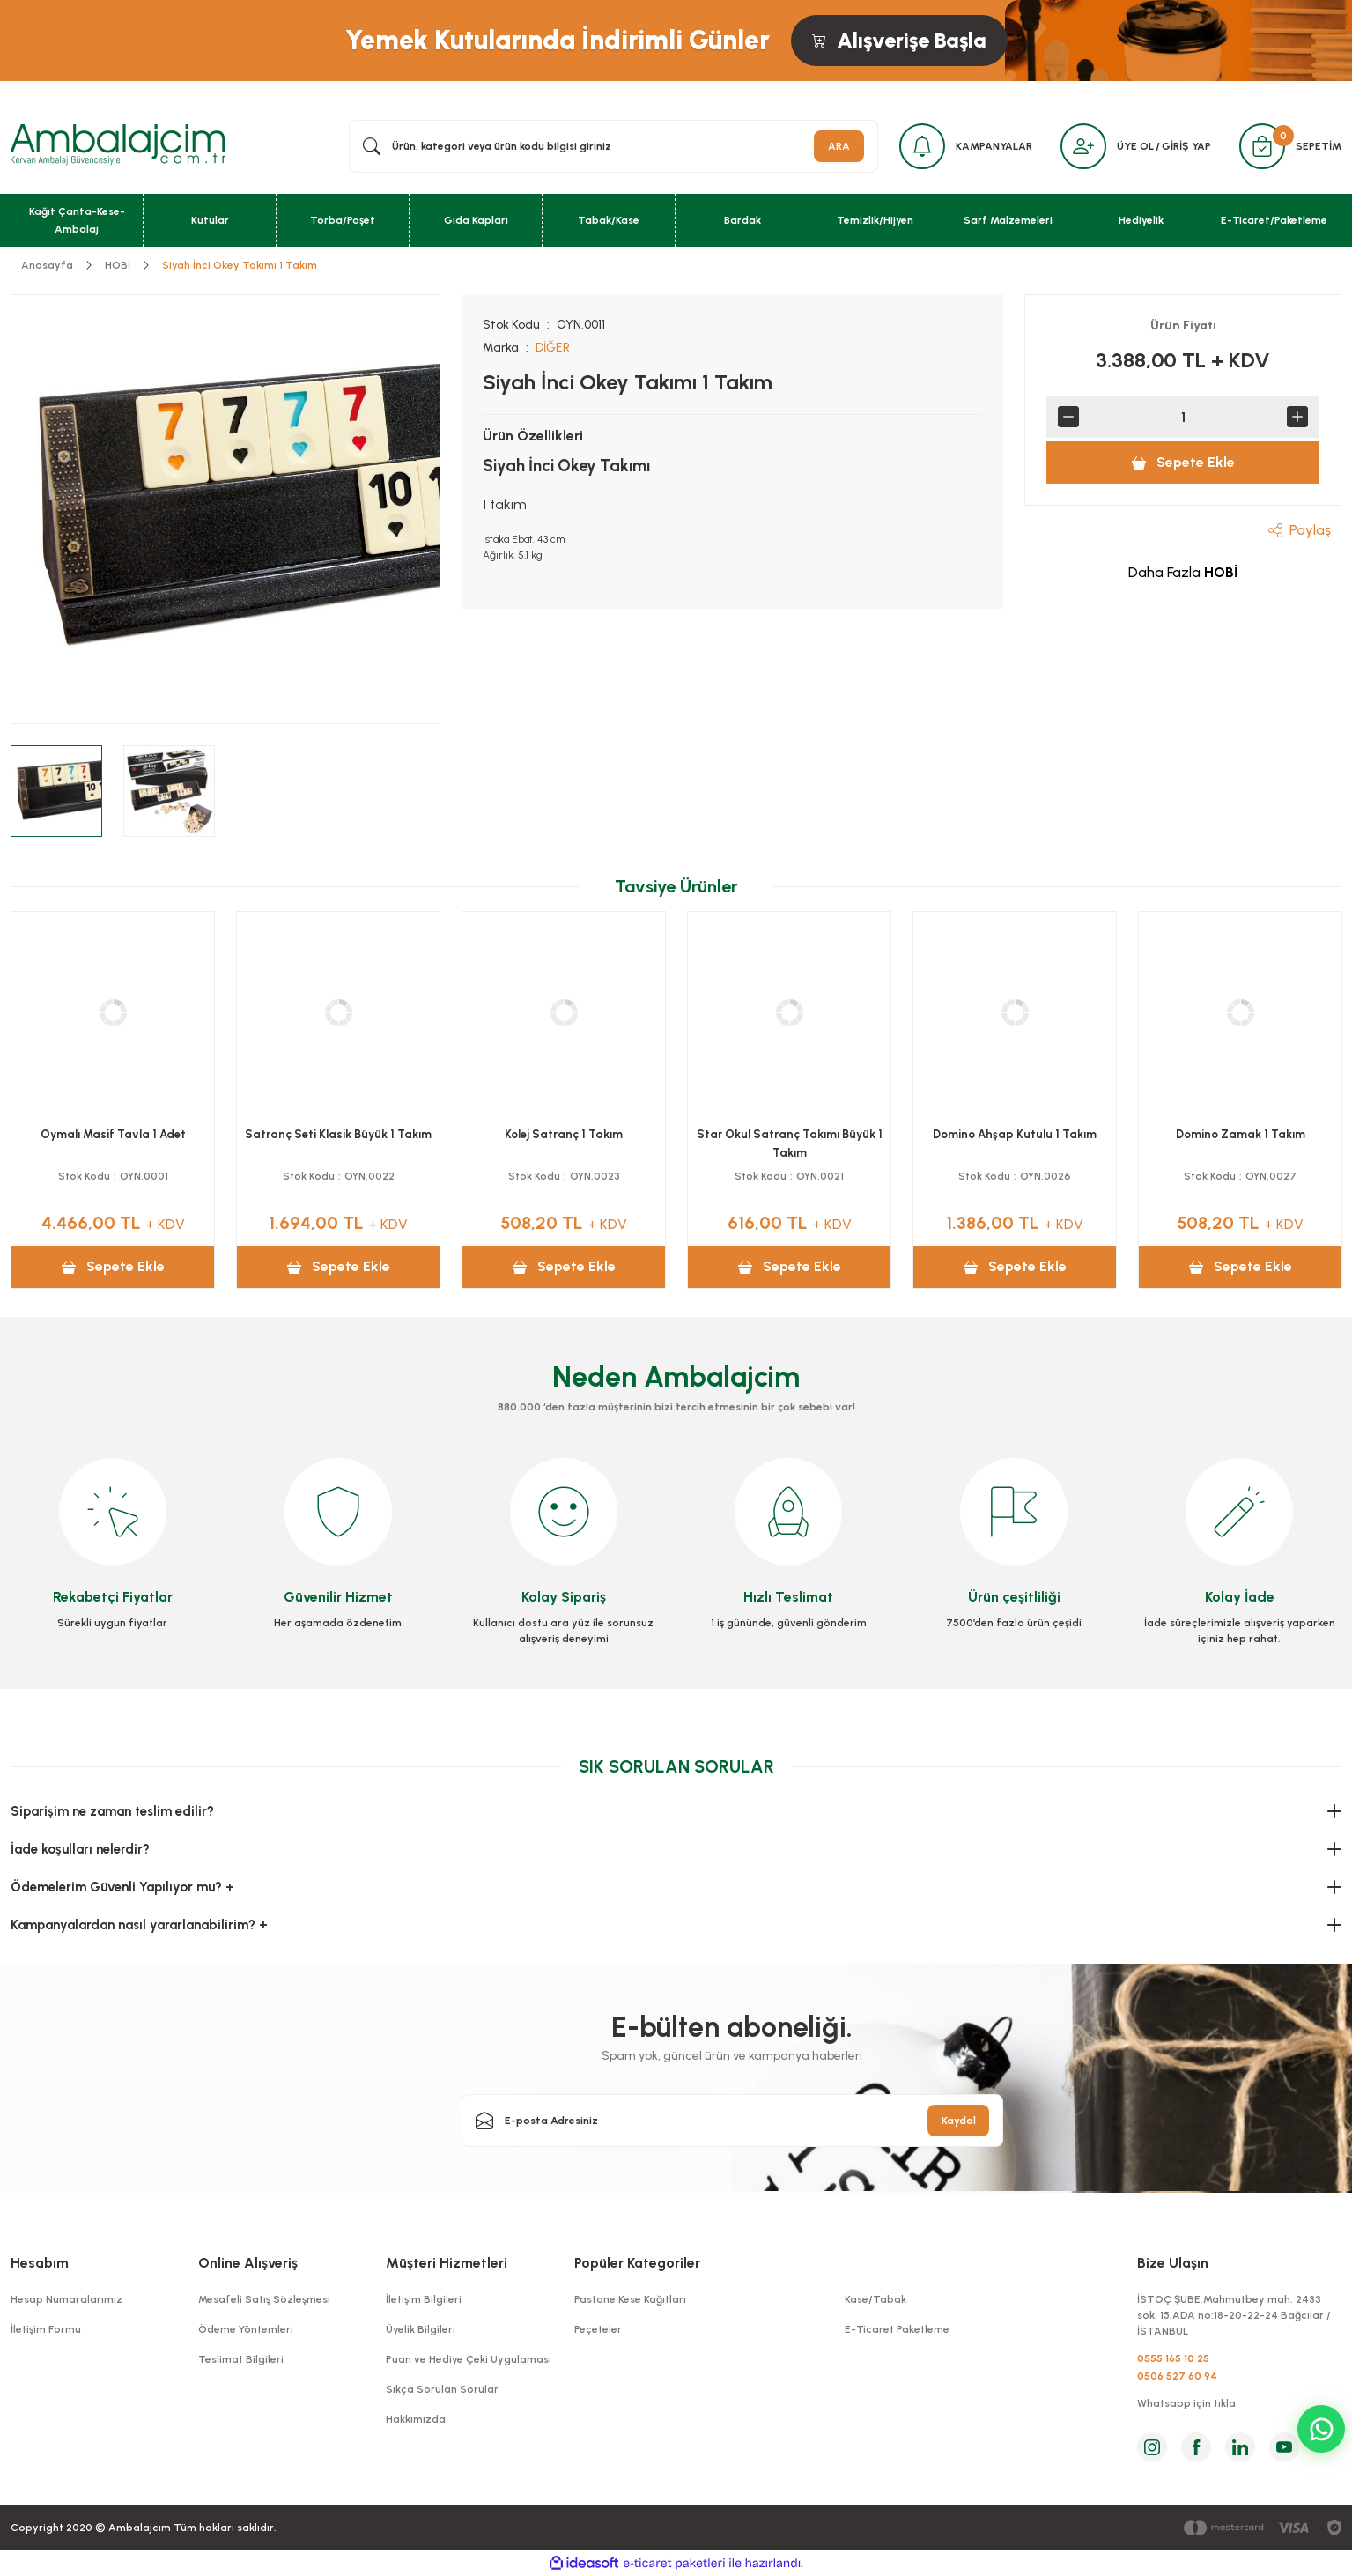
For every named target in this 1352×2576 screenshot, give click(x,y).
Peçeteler (598, 2329)
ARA (839, 146)
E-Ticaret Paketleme (897, 2329)
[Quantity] (1183, 416)
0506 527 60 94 (1177, 2376)
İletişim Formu (46, 2329)
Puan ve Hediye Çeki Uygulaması (468, 2359)
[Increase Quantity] (1297, 416)
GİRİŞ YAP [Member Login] (1186, 146)
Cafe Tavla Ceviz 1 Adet (1240, 1134)
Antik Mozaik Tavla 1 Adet (338, 1134)
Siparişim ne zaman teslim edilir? (112, 1811)
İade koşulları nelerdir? (80, 1849)
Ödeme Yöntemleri (245, 2329)
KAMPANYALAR (994, 146)
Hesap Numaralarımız (66, 2299)
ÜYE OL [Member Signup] (1135, 146)
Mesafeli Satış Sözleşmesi (264, 2299)
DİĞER (553, 347)
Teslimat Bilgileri (241, 2359)
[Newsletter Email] (733, 2120)
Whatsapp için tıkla (1186, 2403)
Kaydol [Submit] (959, 2120)
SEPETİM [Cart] (1318, 146)
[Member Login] (1083, 146)
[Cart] (1262, 146)
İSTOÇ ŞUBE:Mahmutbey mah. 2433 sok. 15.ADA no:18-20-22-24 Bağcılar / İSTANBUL (1234, 2315)
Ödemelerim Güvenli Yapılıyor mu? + (122, 1887)
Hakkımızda (416, 2419)
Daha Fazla (1182, 572)
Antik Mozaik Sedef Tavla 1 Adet (564, 1134)
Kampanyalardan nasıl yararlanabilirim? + (139, 1925)
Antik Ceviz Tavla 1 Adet (789, 1134)
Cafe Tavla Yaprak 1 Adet (1014, 1134)
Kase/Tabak (875, 2299)
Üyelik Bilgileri (420, 2329)
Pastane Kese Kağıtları (630, 2299)
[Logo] (118, 145)
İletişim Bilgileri (424, 2299)
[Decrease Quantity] (1068, 416)
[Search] (613, 146)
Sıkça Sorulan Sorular (442, 2389)
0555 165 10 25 (1173, 2358)
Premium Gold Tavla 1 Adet (113, 1134)
